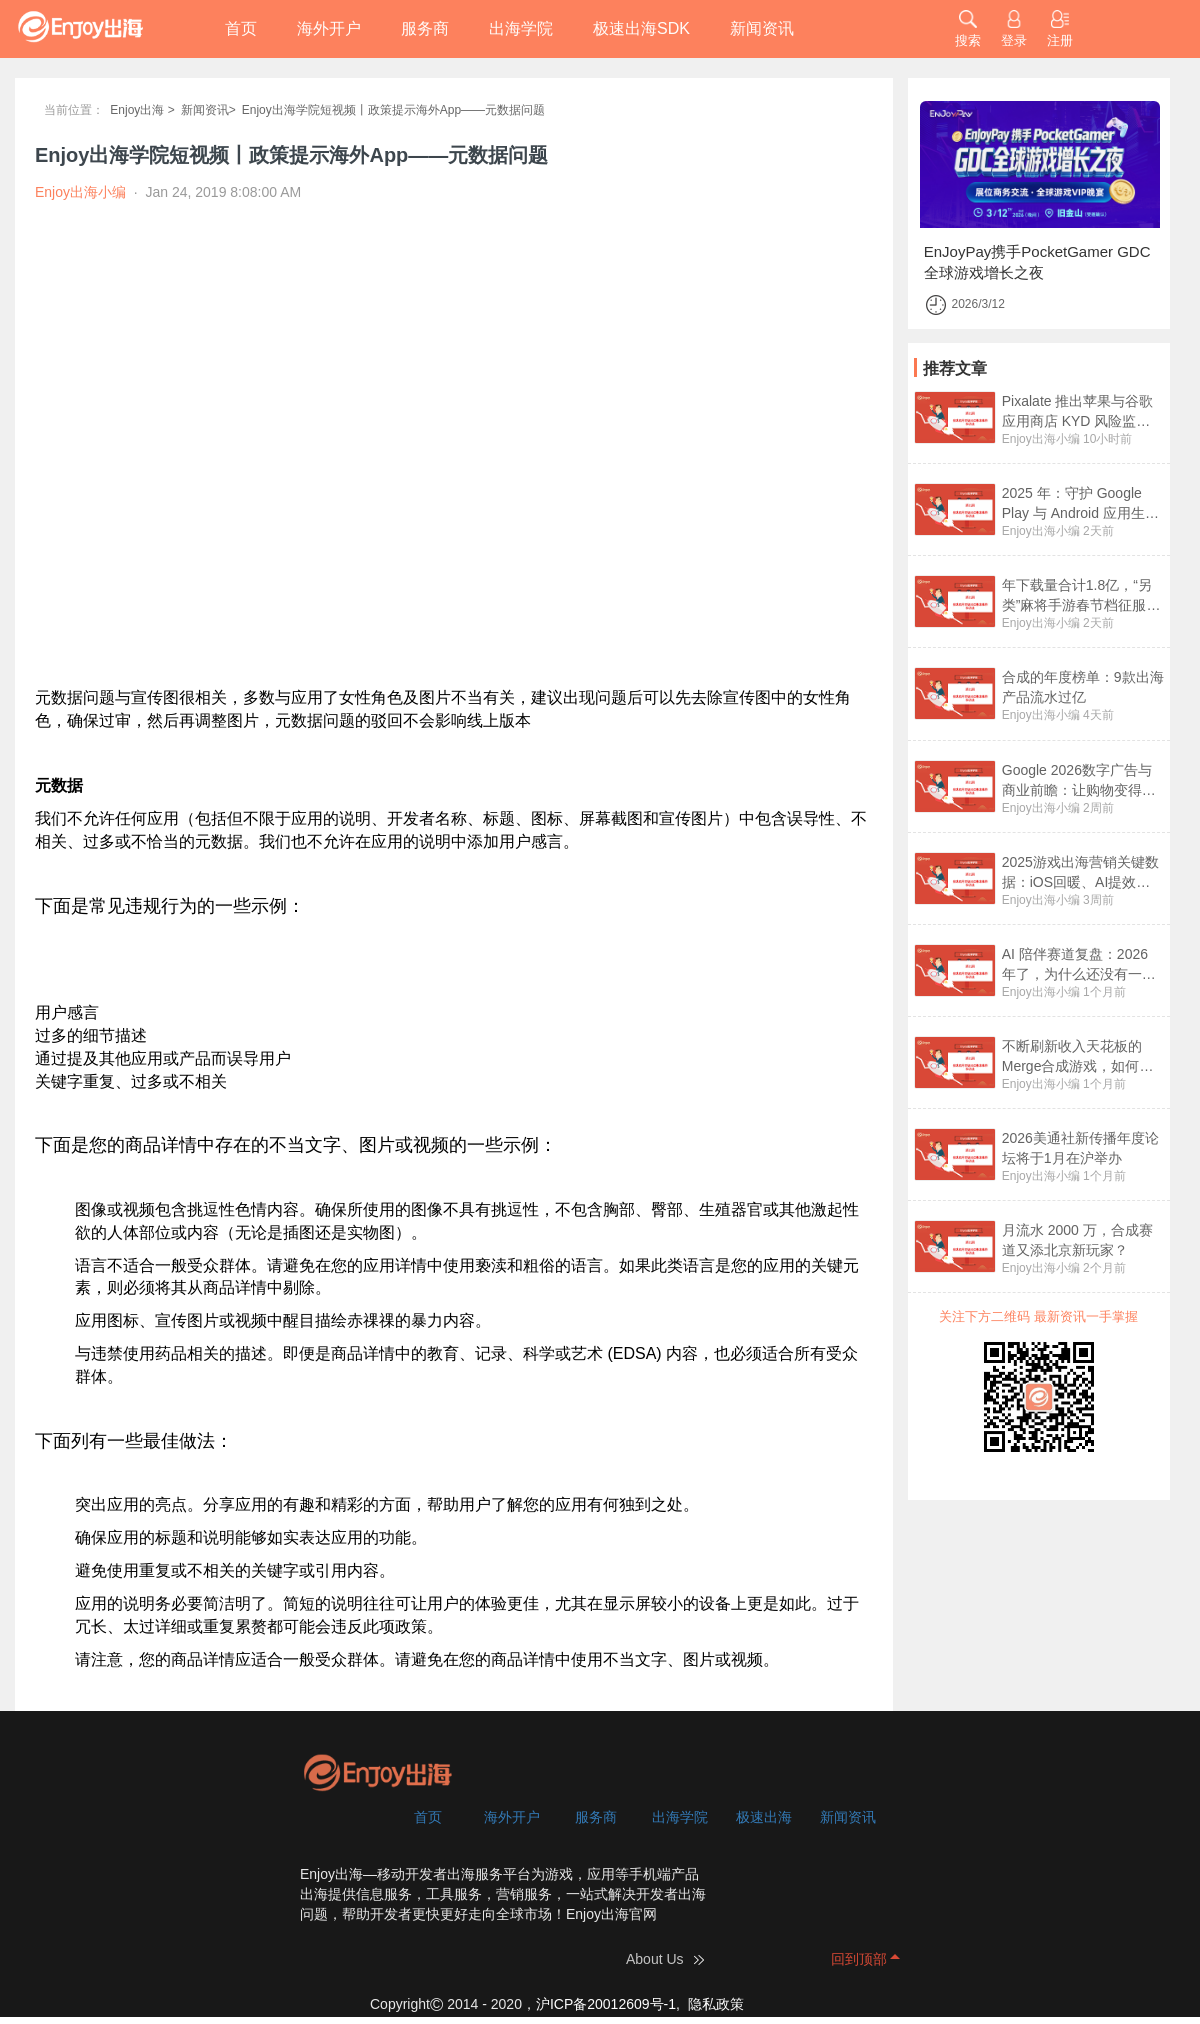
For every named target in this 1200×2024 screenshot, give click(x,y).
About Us (655, 1959)
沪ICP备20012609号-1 (606, 2004)
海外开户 (329, 28)
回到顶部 (859, 1959)
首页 (241, 28)
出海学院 (521, 28)
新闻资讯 (762, 28)
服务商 (425, 28)
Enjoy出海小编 (1041, 439)
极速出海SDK (641, 28)
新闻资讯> (208, 110)
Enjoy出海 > (142, 110)
